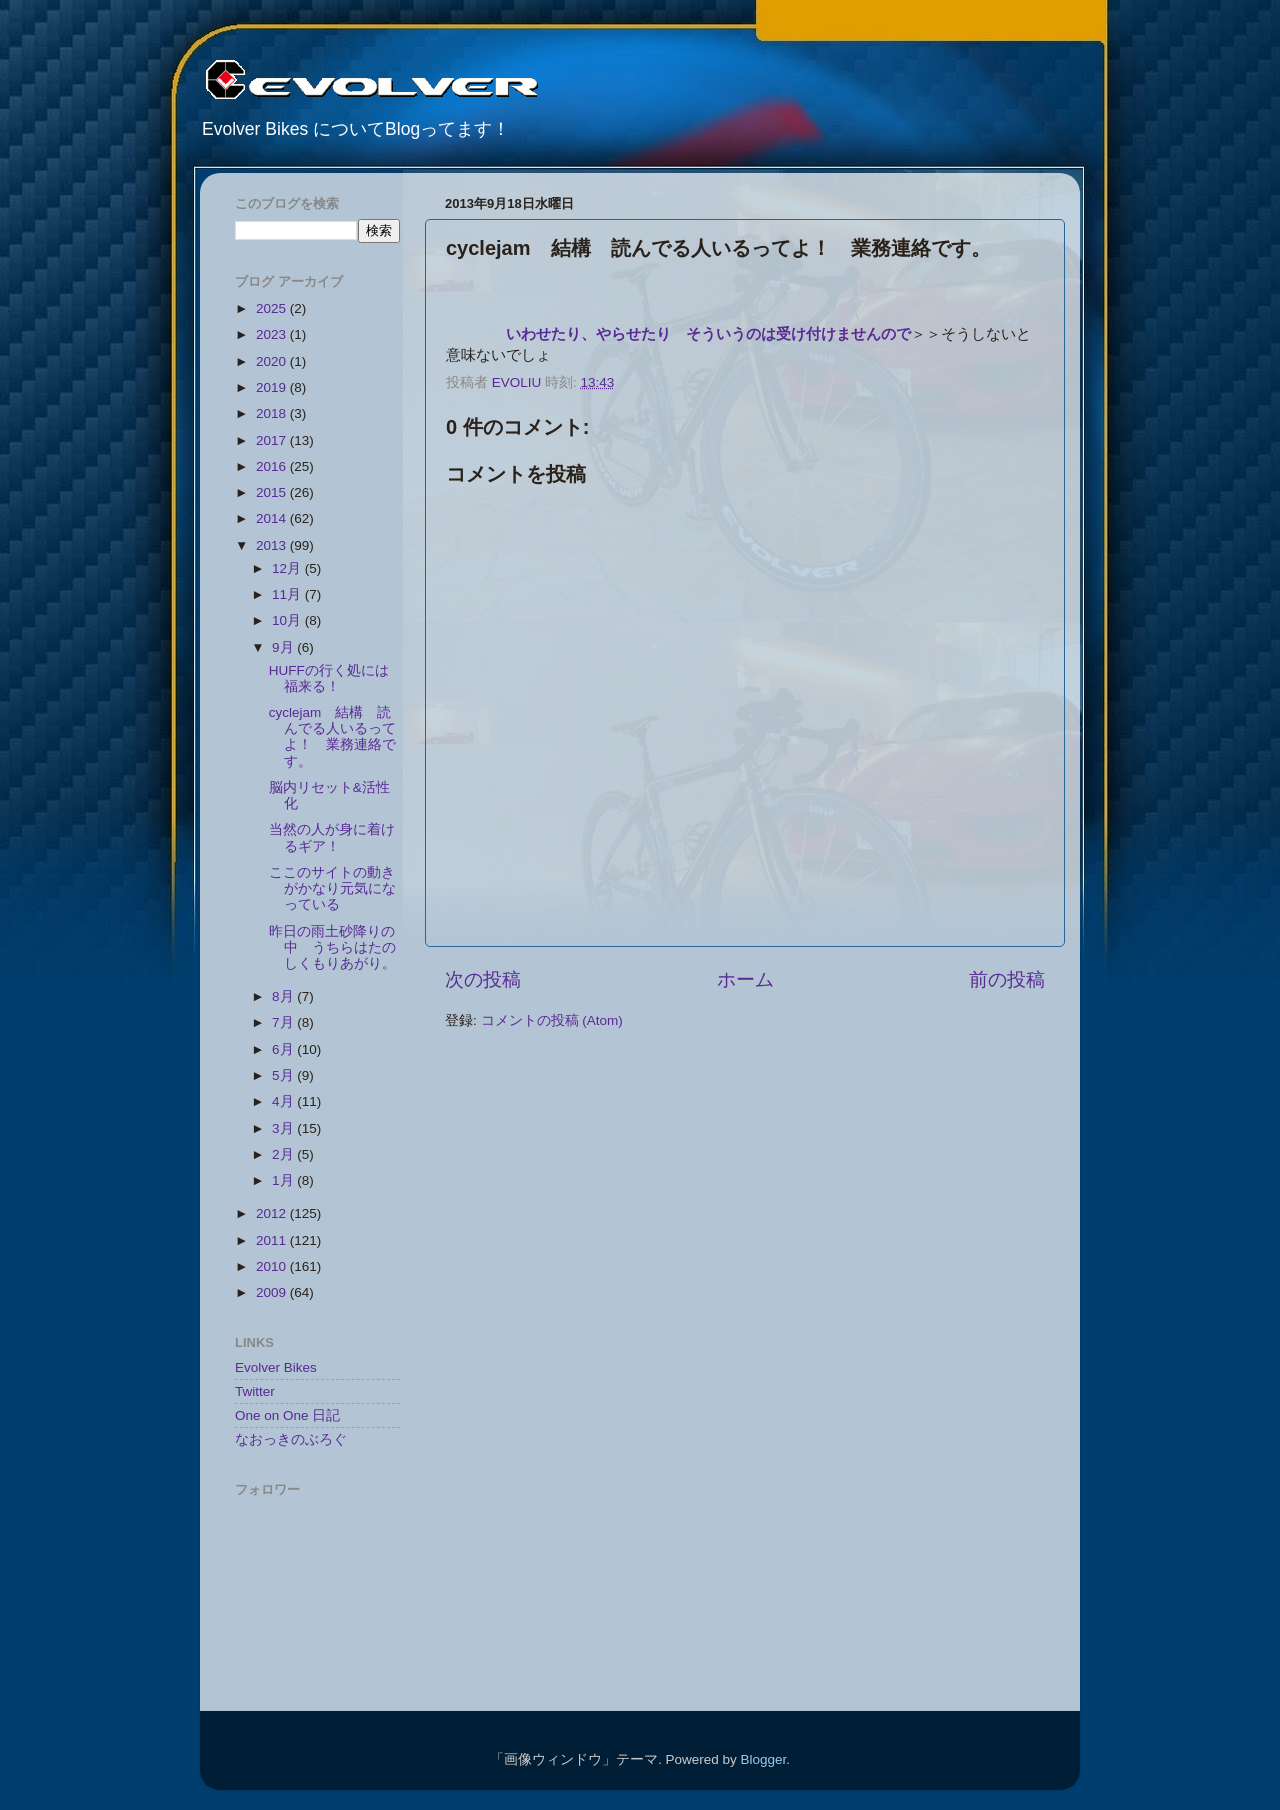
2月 (284, 1154)
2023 (273, 334)
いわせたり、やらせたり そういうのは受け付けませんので (708, 334)
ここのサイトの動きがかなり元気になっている (332, 888)
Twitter (255, 1391)
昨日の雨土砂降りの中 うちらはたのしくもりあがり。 (332, 947)
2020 (273, 361)
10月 (288, 620)
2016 (273, 466)
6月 (284, 1049)
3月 (284, 1128)
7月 (284, 1022)
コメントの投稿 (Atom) (552, 1020)
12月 (288, 568)
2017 (273, 440)
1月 (284, 1180)
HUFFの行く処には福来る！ (329, 678)
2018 (273, 413)
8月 (284, 996)
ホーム (745, 979)
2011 (273, 1240)
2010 (273, 1266)
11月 (288, 594)
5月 (284, 1075)
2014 (273, 518)
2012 (273, 1213)
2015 (273, 492)
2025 (273, 308)
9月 (284, 647)
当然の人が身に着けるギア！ (332, 837)
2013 (273, 545)
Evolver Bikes (276, 1367)
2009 (273, 1292)
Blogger (763, 1759)
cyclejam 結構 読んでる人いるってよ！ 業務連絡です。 (332, 737)
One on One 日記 (287, 1415)
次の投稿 (483, 979)
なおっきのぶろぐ (291, 1439)
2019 (273, 387)
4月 (284, 1101)
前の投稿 (1007, 979)
